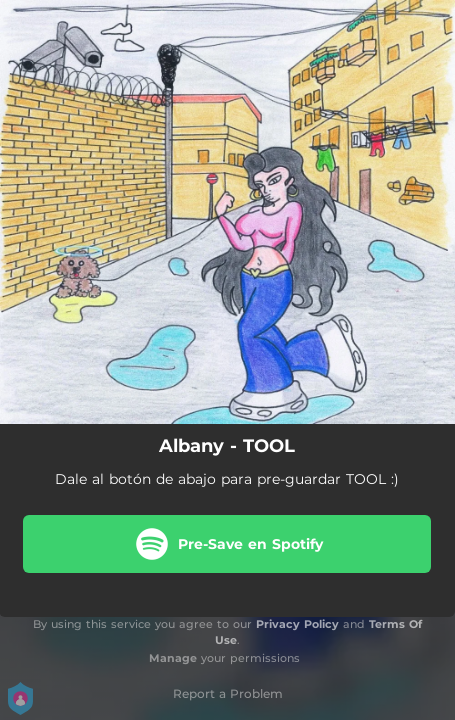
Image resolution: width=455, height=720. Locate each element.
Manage (173, 658)
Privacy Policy (297, 624)
